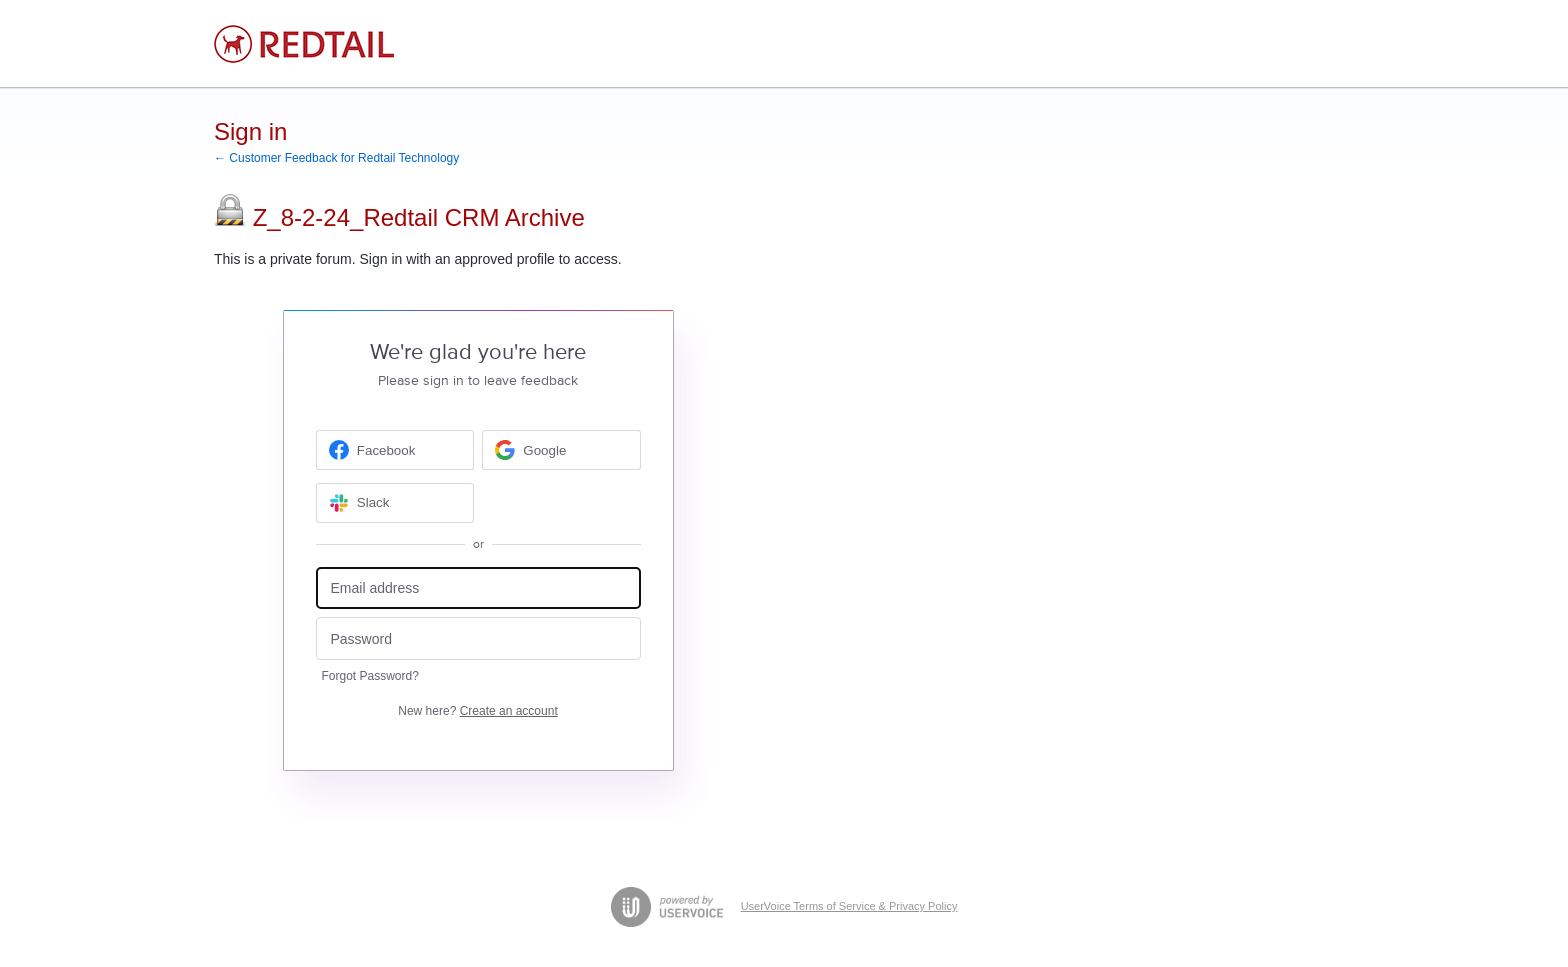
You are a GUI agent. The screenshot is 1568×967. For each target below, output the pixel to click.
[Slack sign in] (395, 503)
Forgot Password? (370, 676)
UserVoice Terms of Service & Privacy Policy (849, 906)
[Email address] (478, 588)
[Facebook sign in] (395, 450)
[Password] (478, 638)
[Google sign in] (561, 450)
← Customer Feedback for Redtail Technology (336, 158)
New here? (477, 711)
